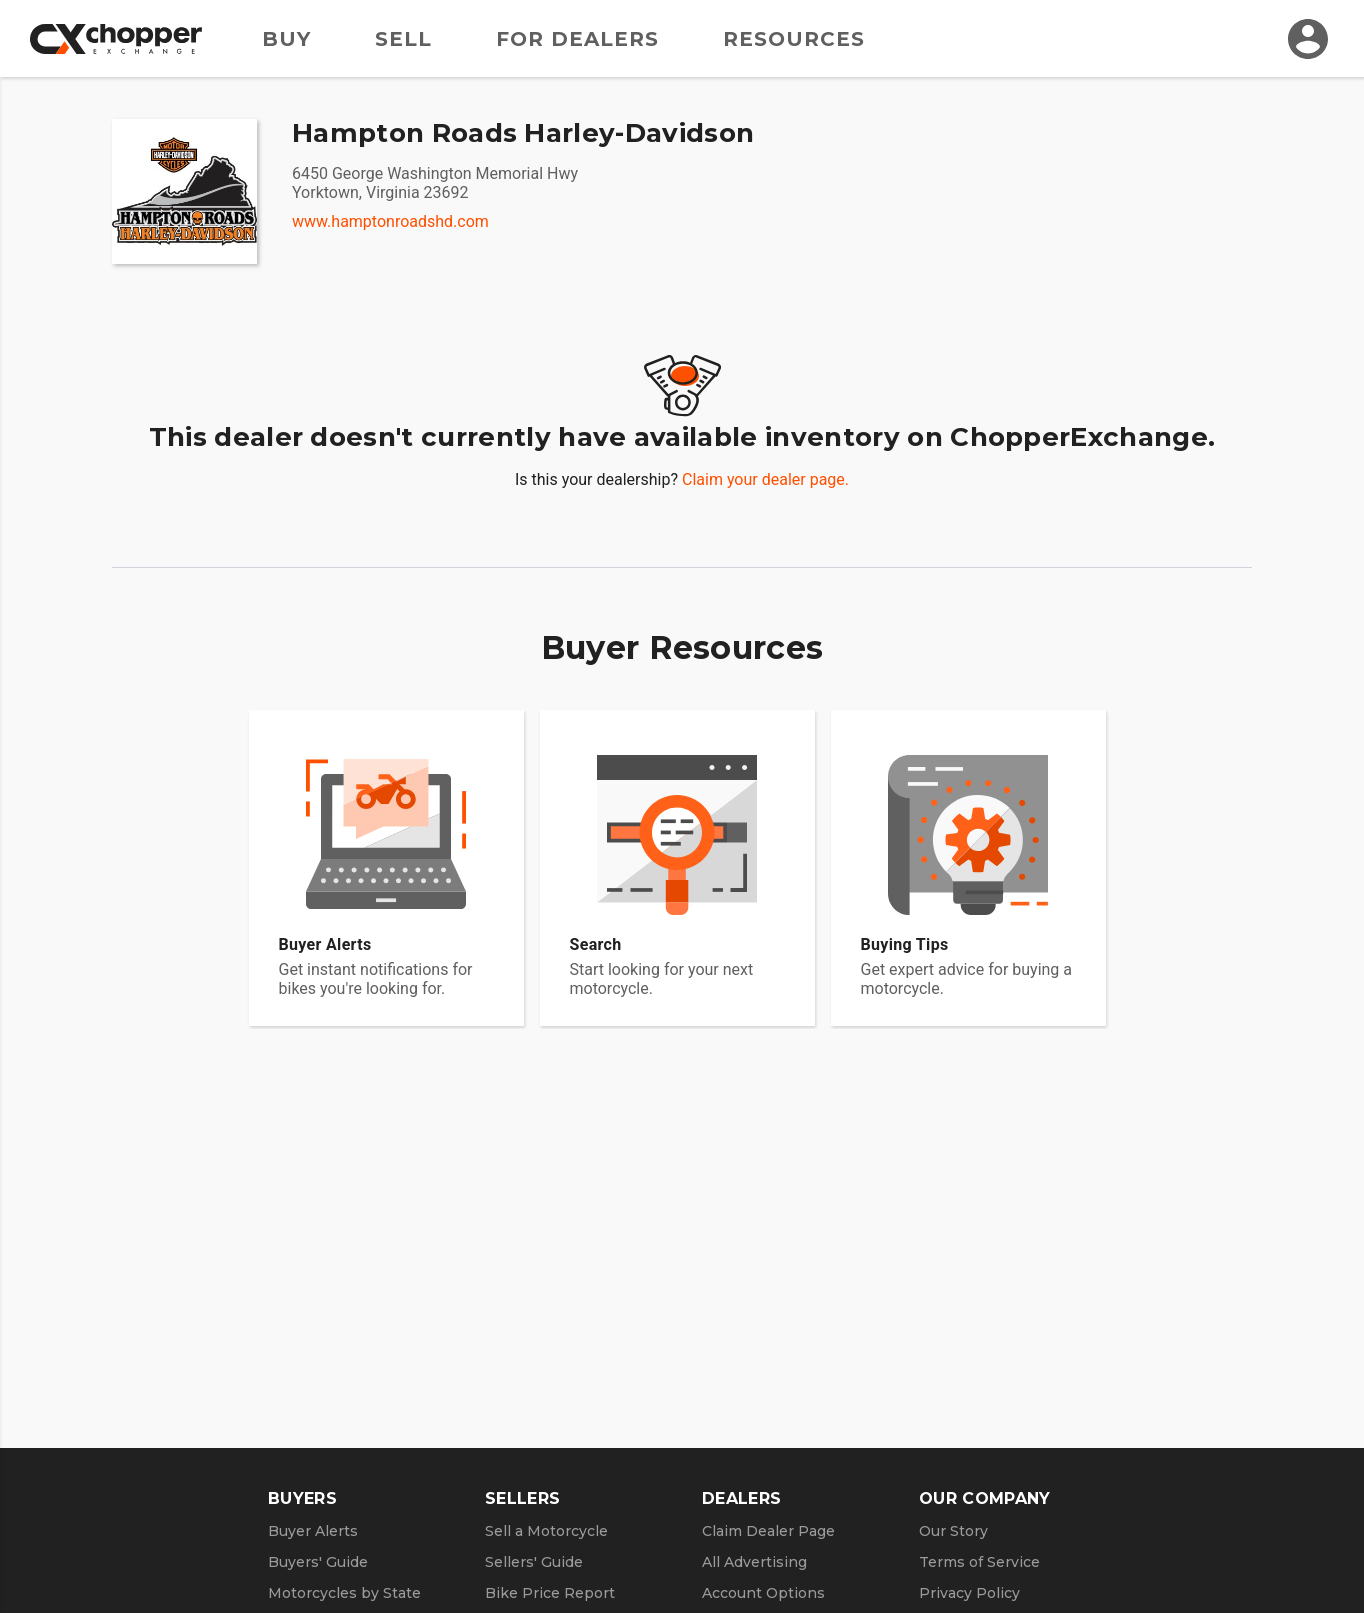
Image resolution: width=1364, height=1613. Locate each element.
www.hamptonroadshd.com (390, 221)
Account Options (763, 1593)
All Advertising (754, 1562)
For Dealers (577, 39)
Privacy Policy (969, 1593)
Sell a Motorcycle (546, 1531)
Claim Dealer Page (768, 1531)
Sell (403, 39)
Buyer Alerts (313, 1531)
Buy (286, 39)
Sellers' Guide (534, 1562)
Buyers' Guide (318, 1562)
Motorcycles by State (344, 1593)
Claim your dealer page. (765, 479)
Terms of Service (979, 1562)
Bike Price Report (550, 1593)
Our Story (953, 1531)
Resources (794, 39)
